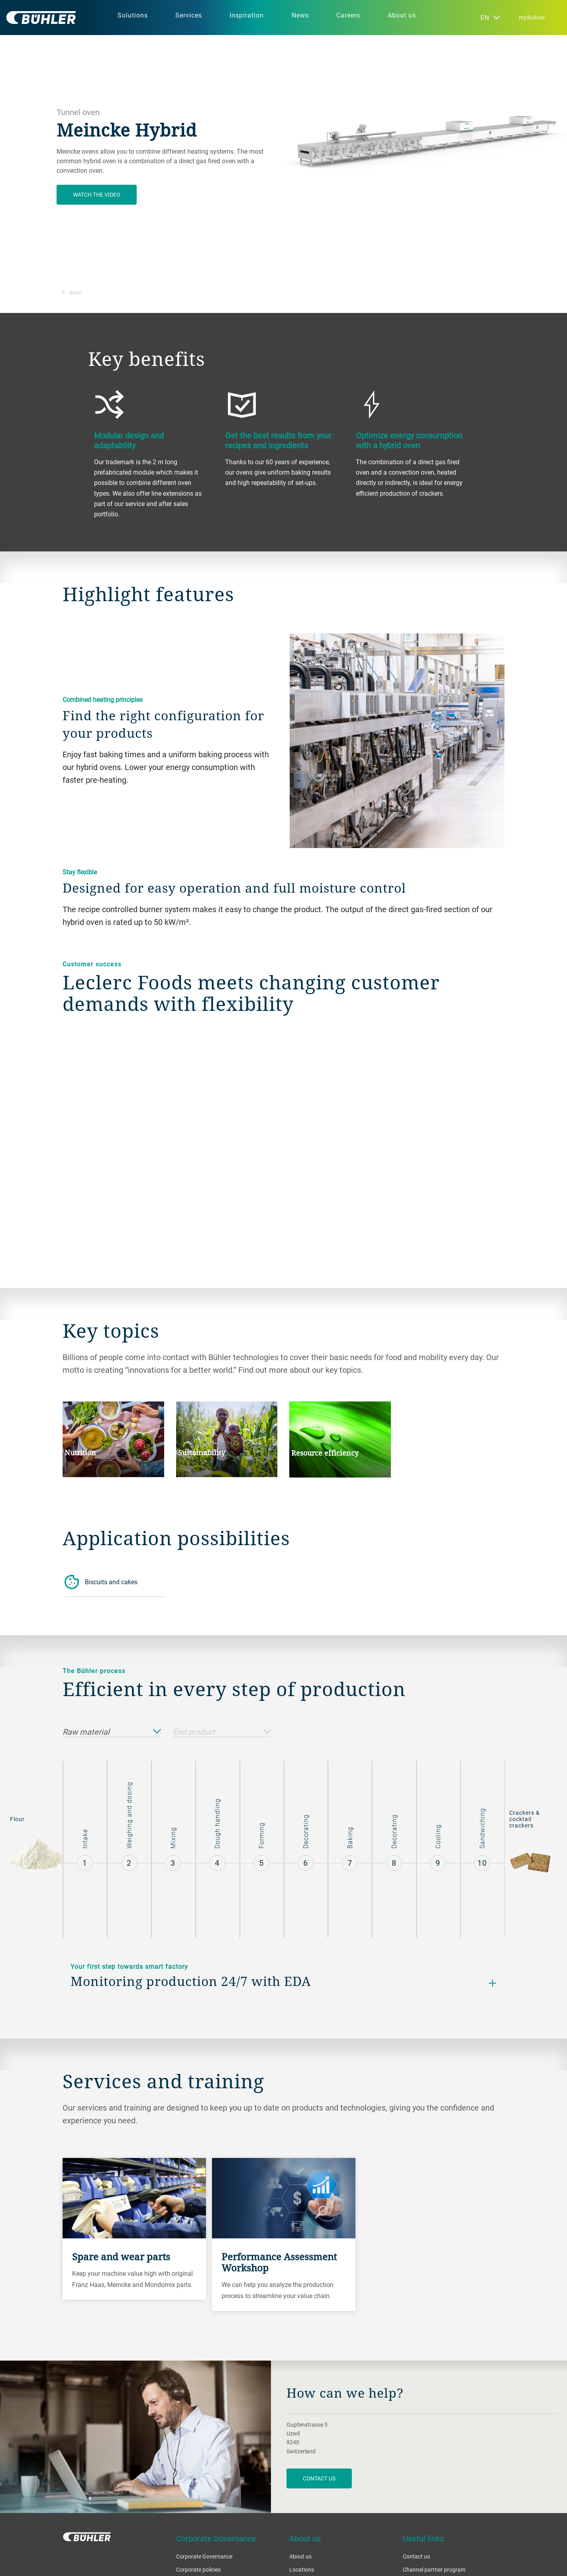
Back (72, 292)
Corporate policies (198, 2569)
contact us (319, 2478)
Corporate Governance (204, 2556)
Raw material (112, 1732)
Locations (301, 2569)
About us (300, 2556)
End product (222, 1732)
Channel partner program (434, 2569)
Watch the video (96, 194)
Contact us (416, 2556)
